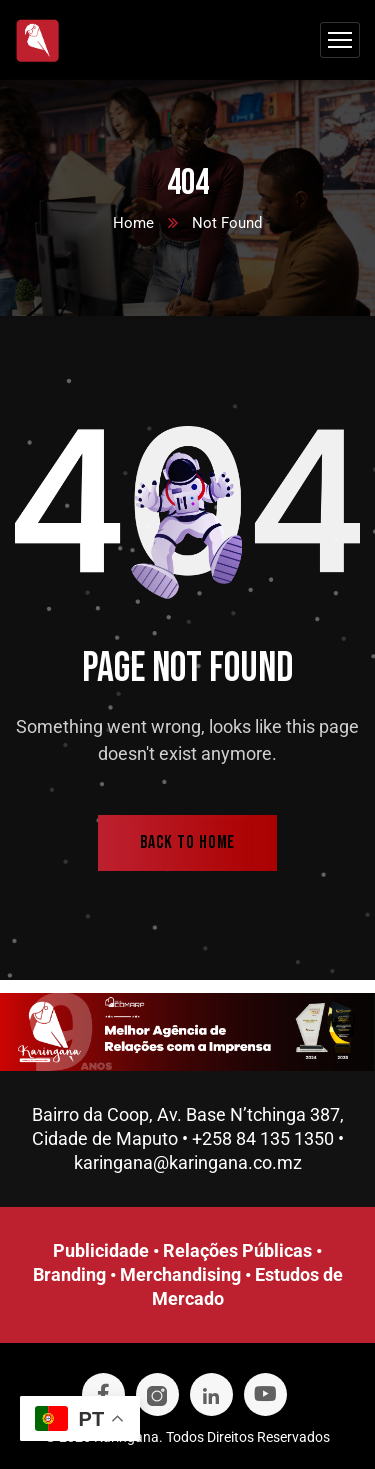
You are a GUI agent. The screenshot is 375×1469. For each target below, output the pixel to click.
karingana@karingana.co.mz (188, 1162)
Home (133, 223)
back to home (188, 842)
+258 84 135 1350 (263, 1138)
